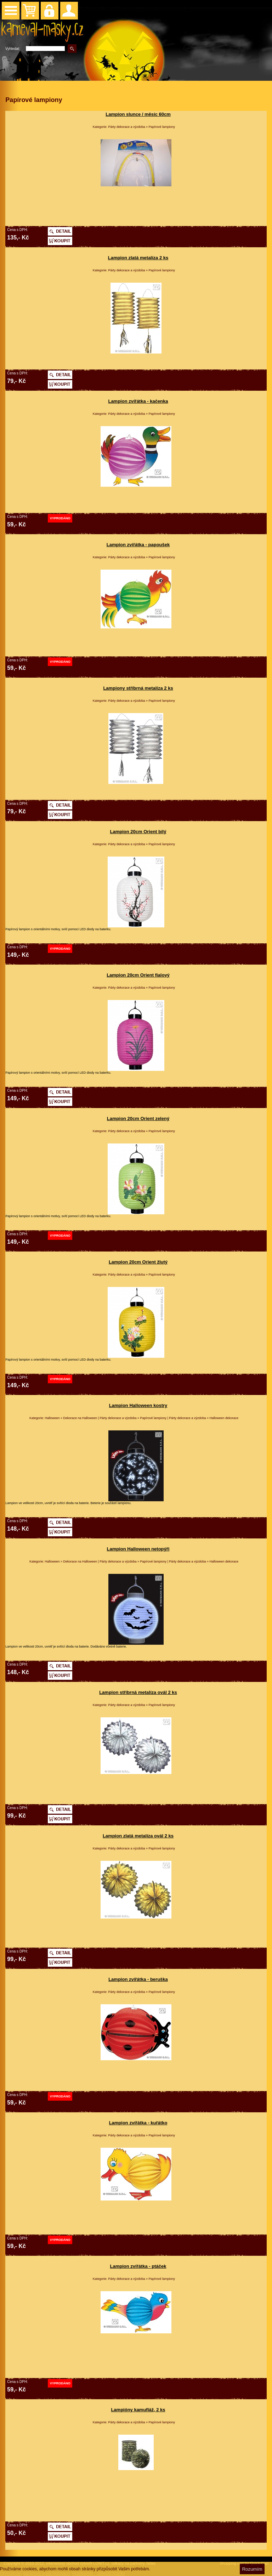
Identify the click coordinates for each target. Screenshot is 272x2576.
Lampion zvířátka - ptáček (138, 2266)
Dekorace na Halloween (80, 1418)
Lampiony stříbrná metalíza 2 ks (138, 688)
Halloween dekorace (223, 1418)
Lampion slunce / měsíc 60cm (138, 114)
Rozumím (252, 2569)
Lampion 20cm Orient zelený (138, 1118)
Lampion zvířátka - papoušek (138, 544)
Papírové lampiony (161, 127)
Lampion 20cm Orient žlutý (138, 1262)
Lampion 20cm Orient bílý (138, 831)
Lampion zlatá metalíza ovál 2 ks (138, 1835)
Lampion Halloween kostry (138, 1405)
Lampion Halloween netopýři (138, 1549)
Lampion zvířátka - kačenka (138, 401)
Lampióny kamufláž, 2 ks (138, 2409)
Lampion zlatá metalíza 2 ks (138, 257)
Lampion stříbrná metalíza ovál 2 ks (138, 1692)
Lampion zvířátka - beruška (138, 1979)
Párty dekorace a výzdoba (126, 127)
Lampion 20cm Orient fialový (138, 975)
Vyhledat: (12, 49)
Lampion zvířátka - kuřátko (138, 2122)
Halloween (52, 1418)
